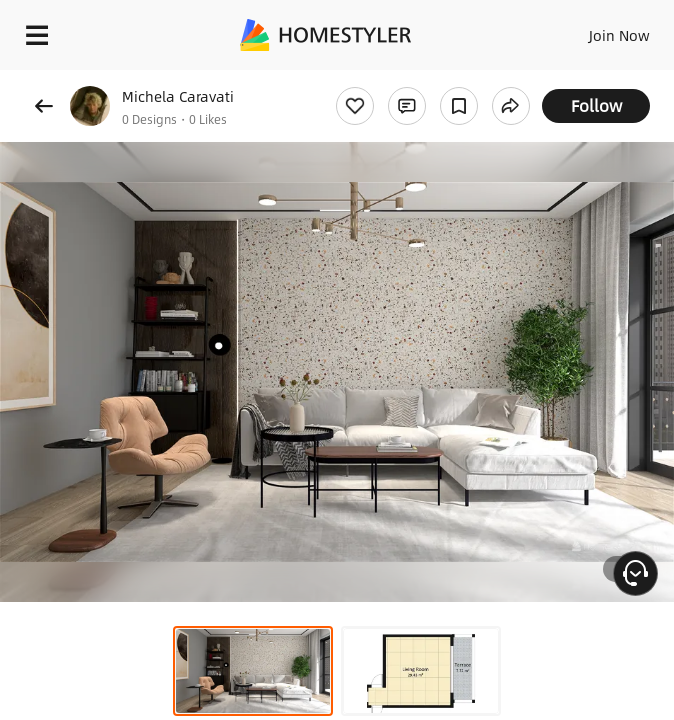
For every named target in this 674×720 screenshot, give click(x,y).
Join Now (619, 35)
